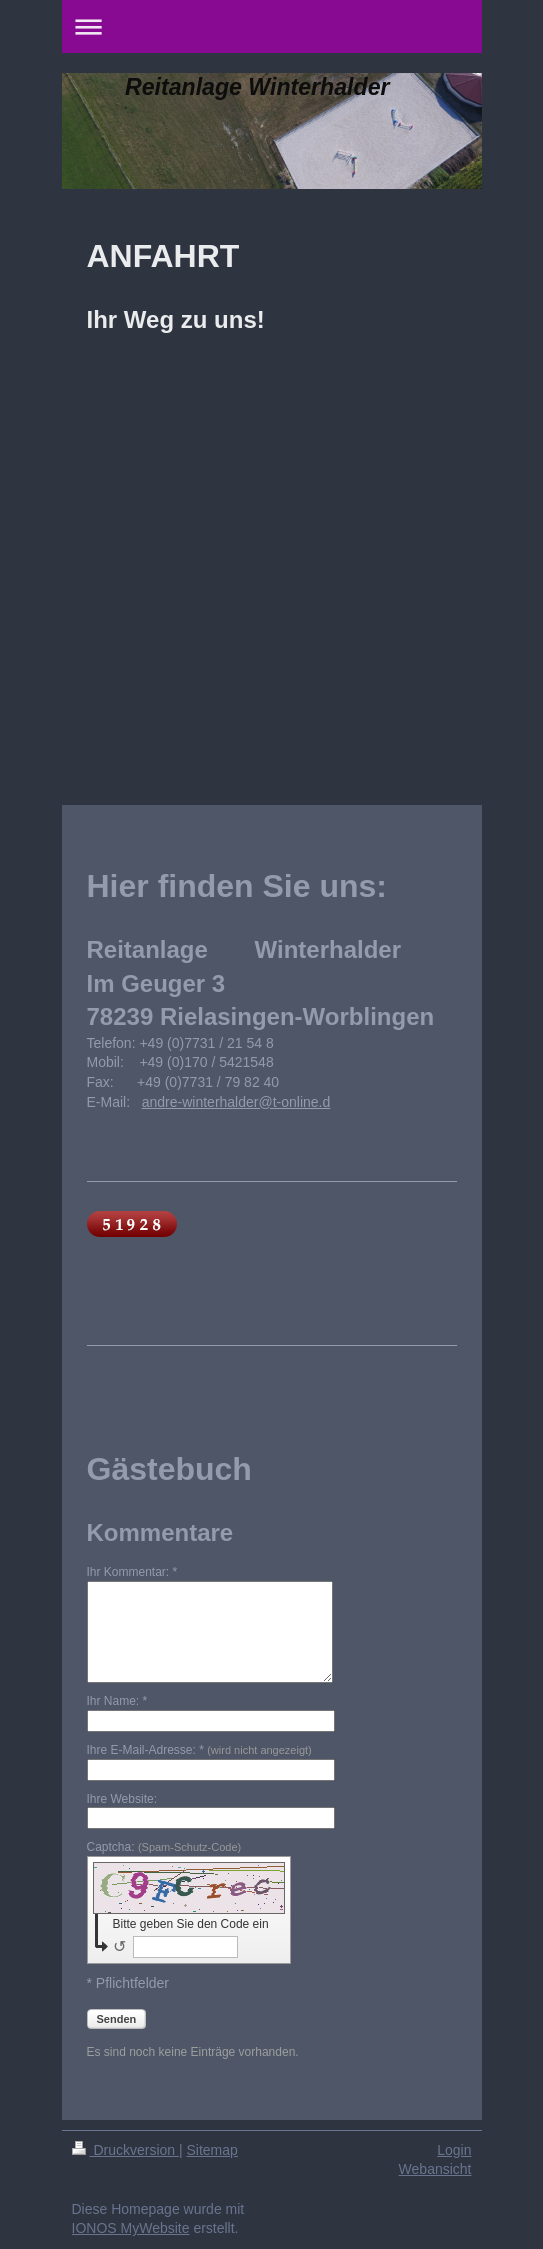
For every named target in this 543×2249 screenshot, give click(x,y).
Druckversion (125, 2150)
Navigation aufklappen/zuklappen (272, 26)
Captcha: (164, 1847)
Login (454, 2150)
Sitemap (212, 2150)
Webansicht (435, 2169)
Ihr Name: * (117, 1701)
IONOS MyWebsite (131, 2228)
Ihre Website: (122, 1799)
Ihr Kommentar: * (132, 1572)
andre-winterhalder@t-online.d (236, 1102)
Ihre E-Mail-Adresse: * (199, 1750)
